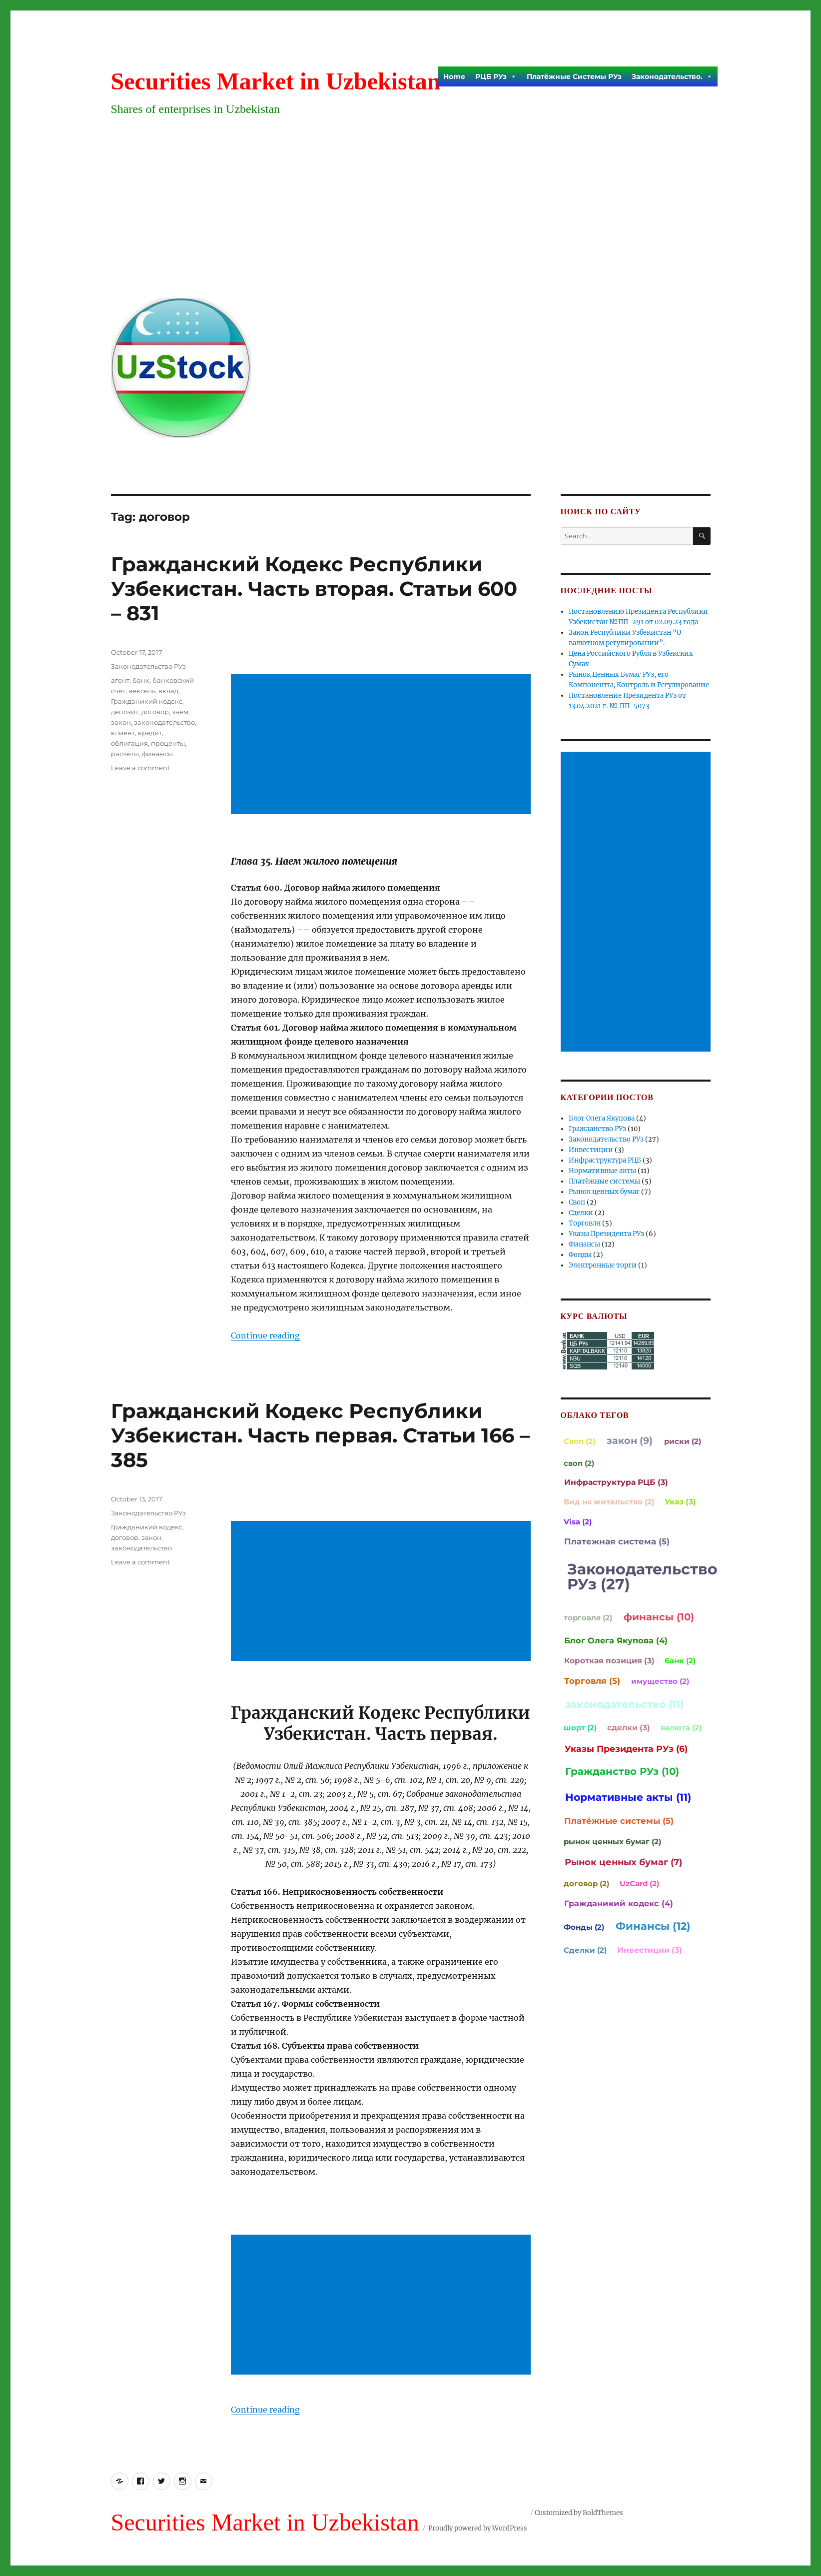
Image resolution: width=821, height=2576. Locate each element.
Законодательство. (672, 76)
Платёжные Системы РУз (574, 76)
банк (140, 680)
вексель (141, 691)
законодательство (164, 722)
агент (120, 680)
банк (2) (680, 1660)
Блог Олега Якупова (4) (616, 1640)
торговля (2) (588, 1617)
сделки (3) (628, 1727)
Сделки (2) (585, 1950)
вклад (168, 691)
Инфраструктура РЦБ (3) (616, 1482)
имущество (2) (660, 1681)
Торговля (585, 1223)
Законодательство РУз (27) (642, 1576)
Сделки (581, 1213)
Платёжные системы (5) (619, 1821)
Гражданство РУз (597, 1129)
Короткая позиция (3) (609, 1660)
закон (121, 722)
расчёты (125, 754)
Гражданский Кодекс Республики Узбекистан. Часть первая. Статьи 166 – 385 (320, 1435)
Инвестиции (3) (649, 1950)
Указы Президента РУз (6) (626, 1748)
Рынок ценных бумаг (604, 1192)
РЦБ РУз (496, 76)
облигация (129, 743)
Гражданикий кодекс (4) (618, 1903)
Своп (577, 1202)
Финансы (584, 1244)
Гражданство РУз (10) (622, 1771)
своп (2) (579, 1463)
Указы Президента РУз (606, 1234)
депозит (124, 712)
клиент (123, 733)
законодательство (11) (624, 1704)
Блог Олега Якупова (602, 1118)
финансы (157, 754)
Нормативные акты (602, 1171)
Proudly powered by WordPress (477, 2528)
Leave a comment (140, 768)
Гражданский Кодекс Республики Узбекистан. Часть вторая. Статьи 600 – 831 (314, 588)
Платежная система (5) (617, 1541)
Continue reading (265, 1335)
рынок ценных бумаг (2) (612, 1841)
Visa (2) (578, 1521)
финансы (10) (659, 1617)
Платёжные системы (604, 1181)
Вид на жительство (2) (609, 1501)
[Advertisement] (413, 215)
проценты (168, 743)
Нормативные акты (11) (628, 1797)
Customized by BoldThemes (579, 2513)
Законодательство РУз (148, 666)
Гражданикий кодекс (146, 701)
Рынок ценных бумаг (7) (623, 1862)
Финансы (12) (653, 1926)
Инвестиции (591, 1150)
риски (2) (682, 1441)
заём (180, 712)
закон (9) (630, 1440)
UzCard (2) (639, 1883)
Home (454, 76)
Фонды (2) (584, 1927)
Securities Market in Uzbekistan (276, 81)
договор (155, 712)
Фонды (580, 1255)
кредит (150, 733)
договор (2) (586, 1883)
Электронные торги (603, 1265)
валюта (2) (681, 1727)
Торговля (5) (592, 1681)
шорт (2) (580, 1727)
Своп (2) (579, 1441)
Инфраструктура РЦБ (605, 1160)
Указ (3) (680, 1501)
